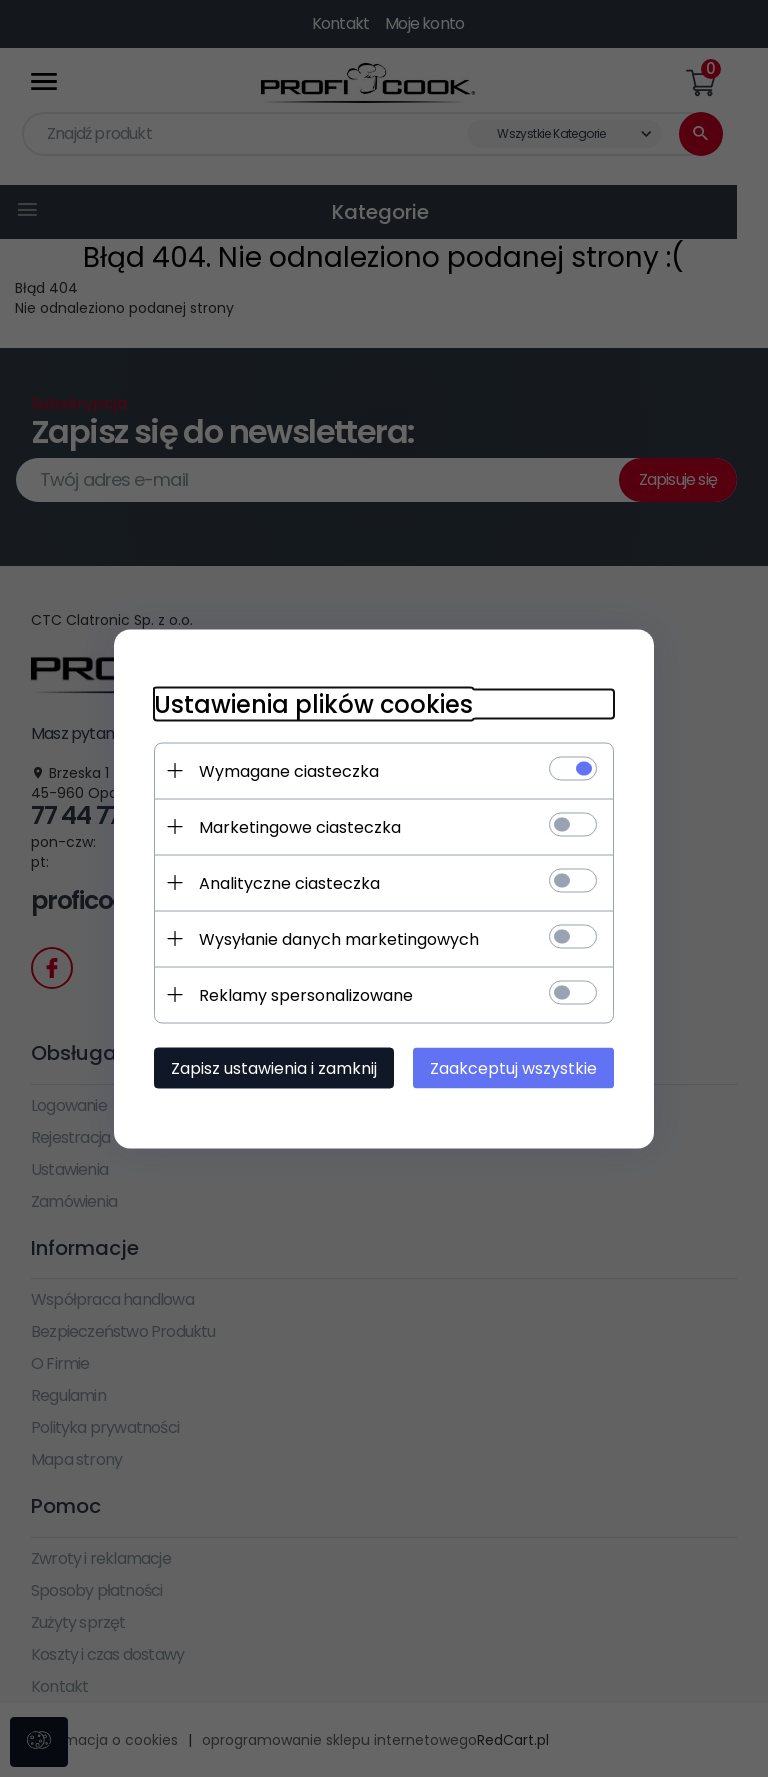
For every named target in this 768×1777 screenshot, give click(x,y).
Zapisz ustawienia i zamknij (274, 1067)
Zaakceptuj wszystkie (513, 1067)
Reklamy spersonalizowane (306, 994)
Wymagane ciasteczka (289, 770)
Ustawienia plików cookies (313, 703)
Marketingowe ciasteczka (300, 826)
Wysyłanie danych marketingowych (339, 938)
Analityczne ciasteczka (289, 882)
